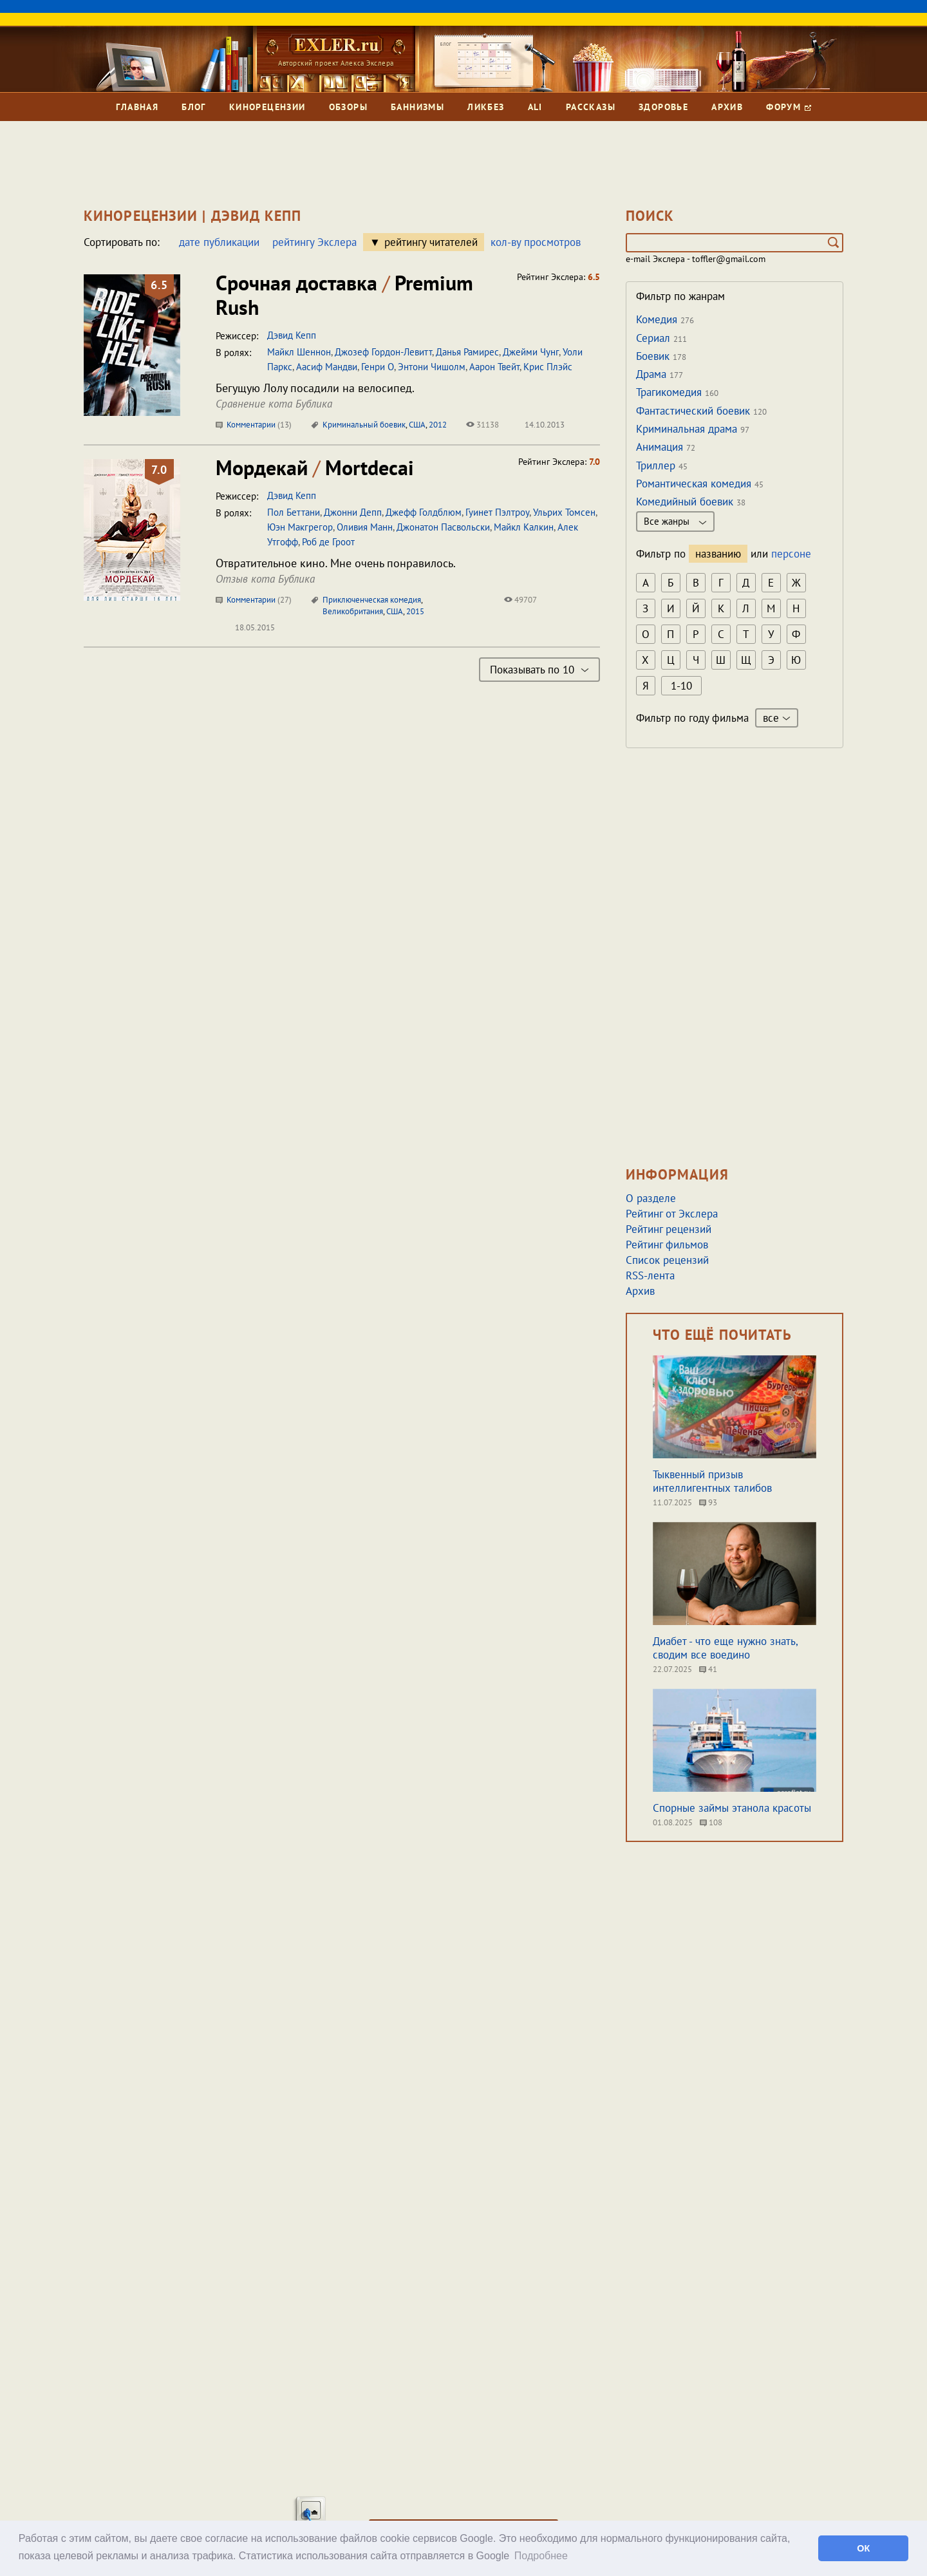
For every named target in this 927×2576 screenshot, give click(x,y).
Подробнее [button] (541, 2555)
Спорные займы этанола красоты (732, 1808)
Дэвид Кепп (291, 335)
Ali (535, 107)
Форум (788, 107)
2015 (415, 611)
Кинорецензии (267, 107)
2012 (438, 424)
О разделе (651, 1198)
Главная (137, 107)
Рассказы (590, 107)
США (417, 424)
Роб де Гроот (328, 542)
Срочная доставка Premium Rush (344, 295)
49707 (520, 599)
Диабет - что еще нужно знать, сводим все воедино (725, 1648)
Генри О (377, 367)
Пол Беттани (293, 512)
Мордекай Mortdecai (315, 467)
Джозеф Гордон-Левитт (383, 352)
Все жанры (675, 521)
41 (708, 1669)
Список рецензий (667, 1260)
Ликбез (485, 107)
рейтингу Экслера (314, 242)
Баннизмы (417, 107)
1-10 (681, 686)
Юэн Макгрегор (300, 527)
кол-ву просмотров (536, 242)
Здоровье (663, 107)
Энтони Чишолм (431, 367)
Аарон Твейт (494, 367)
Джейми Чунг (531, 352)
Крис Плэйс (547, 367)
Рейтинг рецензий (668, 1229)
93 (708, 1502)
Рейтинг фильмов (667, 1244)
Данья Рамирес (467, 352)
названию (718, 554)
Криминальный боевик (364, 424)
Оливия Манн (365, 527)
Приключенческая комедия (372, 599)
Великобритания (353, 611)
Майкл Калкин (524, 527)
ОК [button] (863, 2548)
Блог (194, 107)
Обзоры (348, 107)
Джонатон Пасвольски (443, 527)
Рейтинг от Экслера (672, 1214)
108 (711, 1822)
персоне (791, 554)
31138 (482, 424)
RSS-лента (650, 1275)
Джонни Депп (353, 512)
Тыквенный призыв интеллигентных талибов (712, 1481)
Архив (727, 107)
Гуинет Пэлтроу (497, 512)
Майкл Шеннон (299, 352)
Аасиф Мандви (326, 367)
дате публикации (219, 242)
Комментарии (254, 424)
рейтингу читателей (431, 242)
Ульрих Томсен (564, 512)
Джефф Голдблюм (424, 512)
